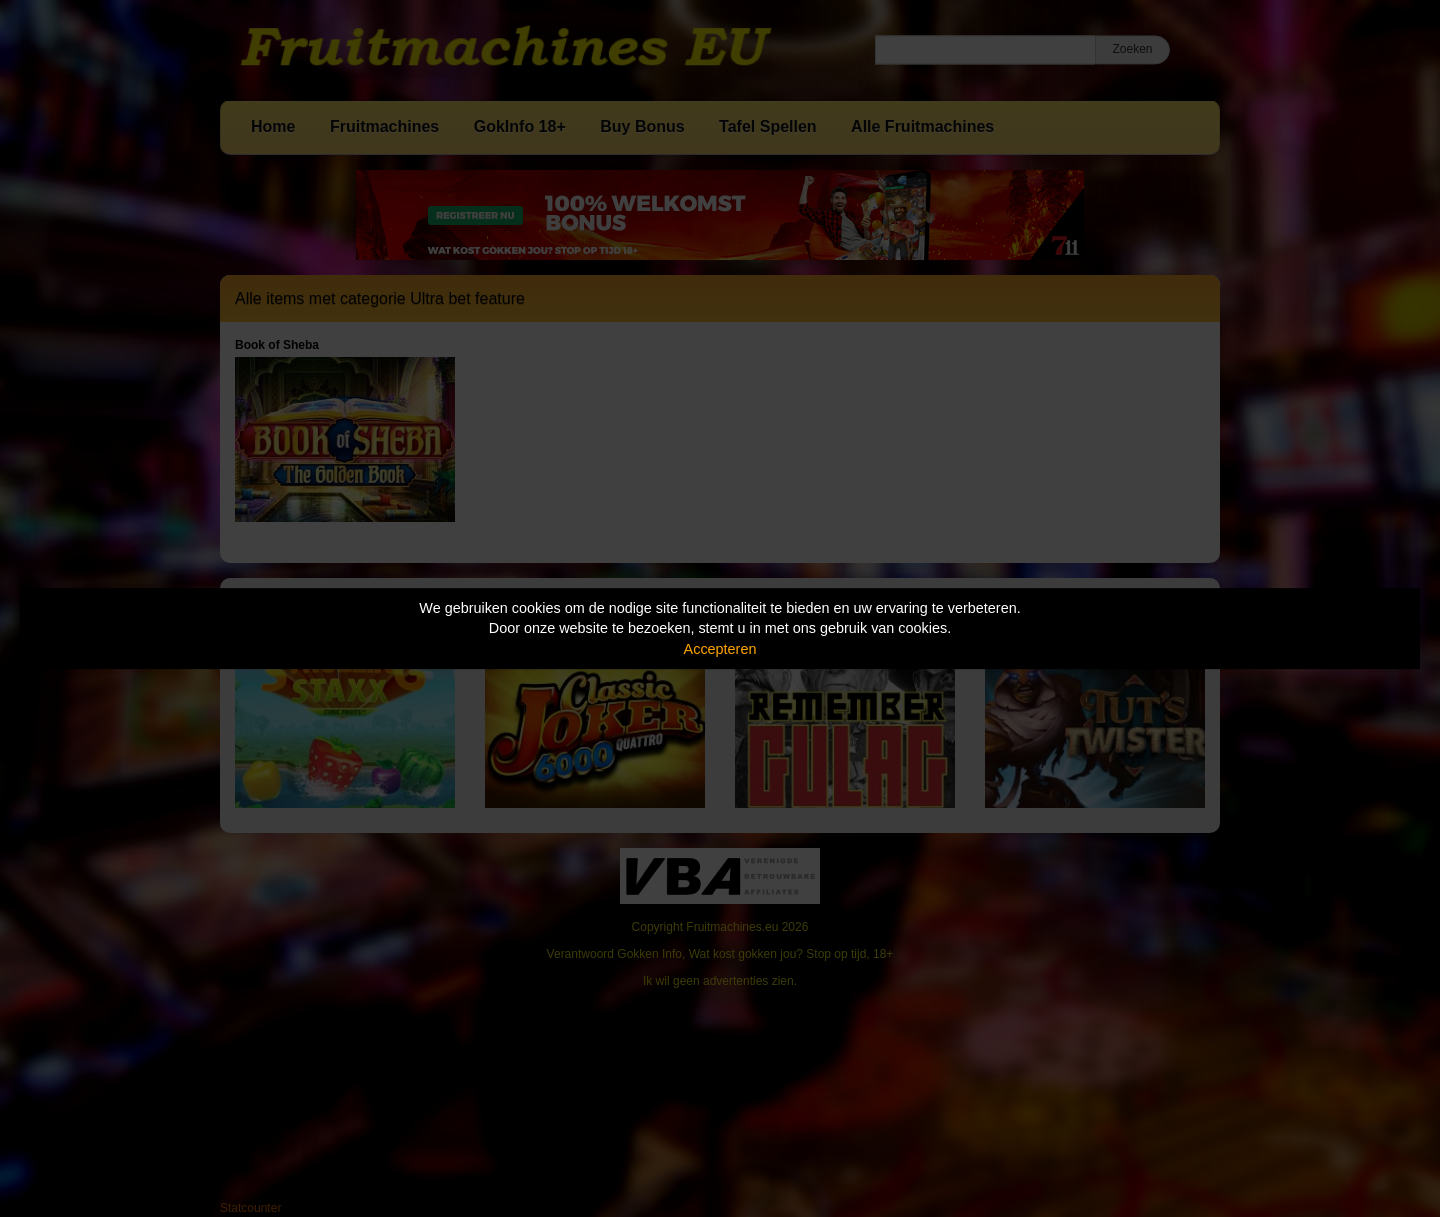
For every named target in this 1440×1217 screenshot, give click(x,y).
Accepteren (720, 649)
